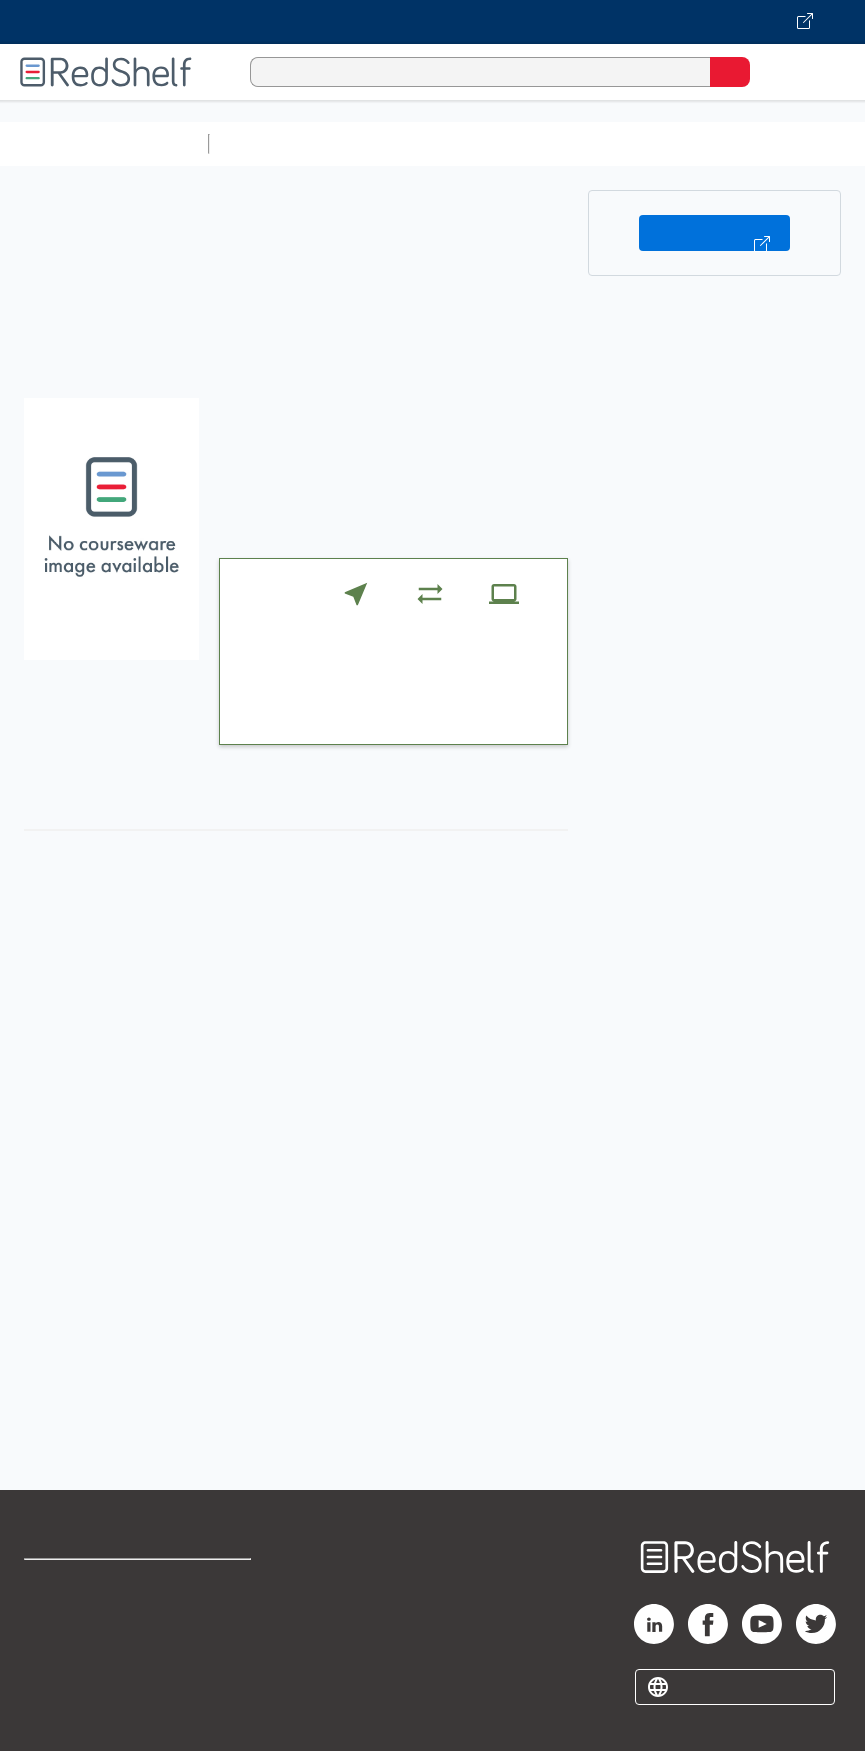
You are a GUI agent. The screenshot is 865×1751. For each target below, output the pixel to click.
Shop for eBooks (83, 1583)
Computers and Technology (571, 143)
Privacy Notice (75, 1671)
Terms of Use (222, 1583)
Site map (55, 1715)
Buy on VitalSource (714, 233)
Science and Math (392, 143)
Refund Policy (224, 1627)
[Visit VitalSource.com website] (432, 22)
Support (51, 1627)
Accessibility (220, 1671)
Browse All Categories (104, 143)
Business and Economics (776, 143)
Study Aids (270, 143)
